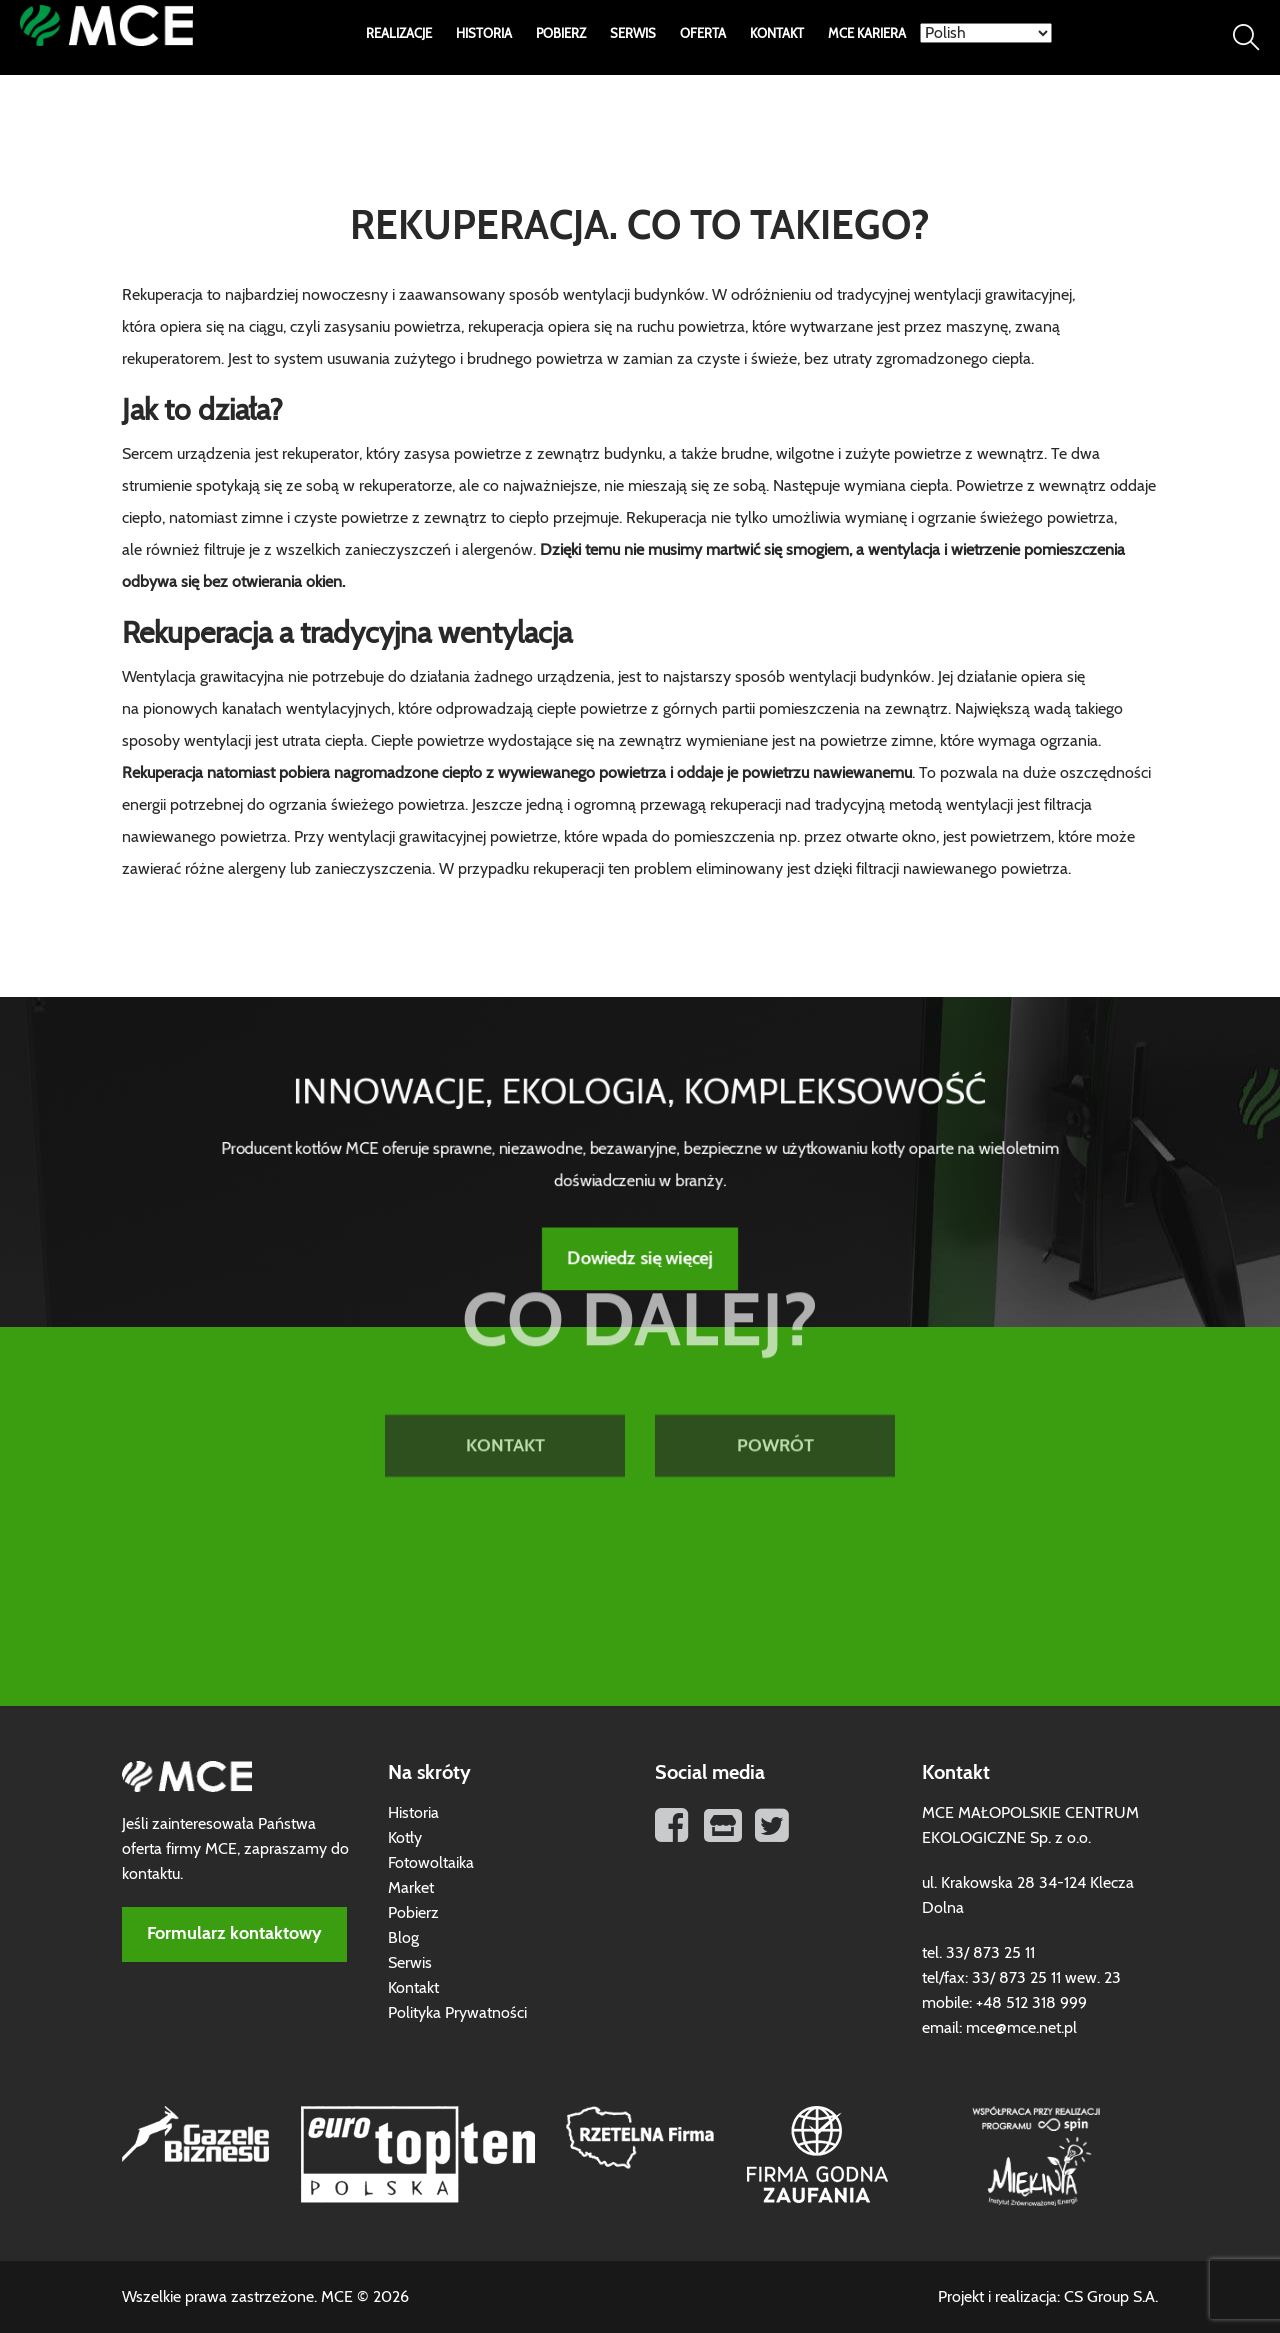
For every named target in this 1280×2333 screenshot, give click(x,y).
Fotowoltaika (431, 1863)
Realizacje (399, 34)
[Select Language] (986, 33)
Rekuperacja (666, 518)
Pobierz (561, 34)
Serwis (633, 34)
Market (411, 1888)
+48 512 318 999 (1031, 2003)
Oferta (703, 34)
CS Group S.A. (1111, 2297)
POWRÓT (775, 1355)
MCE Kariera (867, 34)
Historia (484, 34)
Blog (403, 1938)
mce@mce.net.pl (1021, 2028)
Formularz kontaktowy (234, 1934)
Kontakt (777, 34)
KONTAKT (505, 1355)
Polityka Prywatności (457, 2013)
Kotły (405, 1838)
